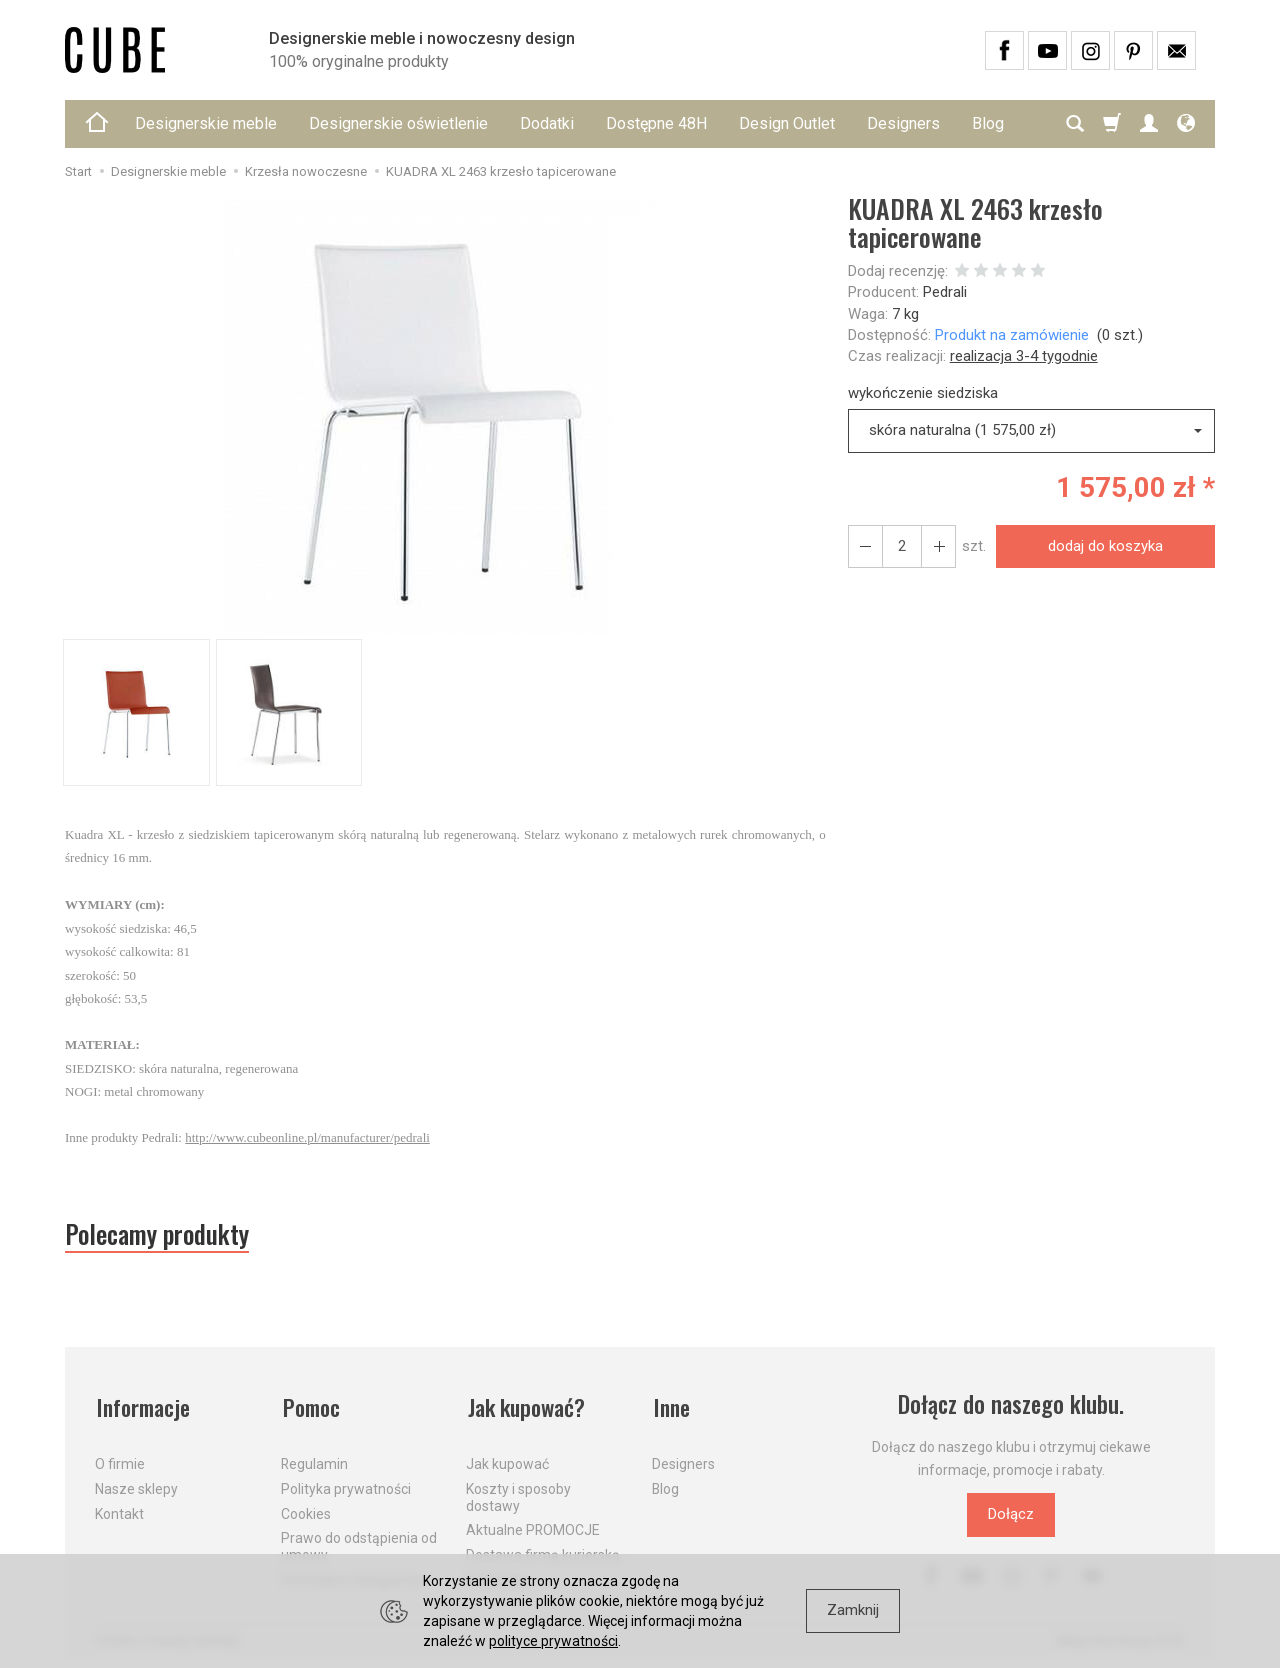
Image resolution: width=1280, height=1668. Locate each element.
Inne (671, 1406)
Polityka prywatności (346, 1486)
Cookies (306, 1511)
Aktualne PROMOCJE (533, 1527)
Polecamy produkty (160, 1235)
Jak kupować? (528, 1406)
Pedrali (945, 292)
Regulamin (314, 1461)
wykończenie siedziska (923, 393)
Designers (903, 123)
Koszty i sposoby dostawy (518, 1494)
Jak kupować (507, 1461)
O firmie (120, 1461)
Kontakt (119, 1511)
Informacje (143, 1406)
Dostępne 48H (656, 123)
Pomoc (311, 1406)
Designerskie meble (206, 123)
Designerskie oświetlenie (398, 123)
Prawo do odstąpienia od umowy (359, 1543)
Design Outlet (787, 123)
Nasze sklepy (136, 1486)
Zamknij (853, 1610)
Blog (665, 1486)
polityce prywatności (553, 1641)
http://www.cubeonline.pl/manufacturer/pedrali (307, 1137)
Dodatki (547, 123)
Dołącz (1011, 1516)
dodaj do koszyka (1104, 546)
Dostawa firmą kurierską (543, 1552)
